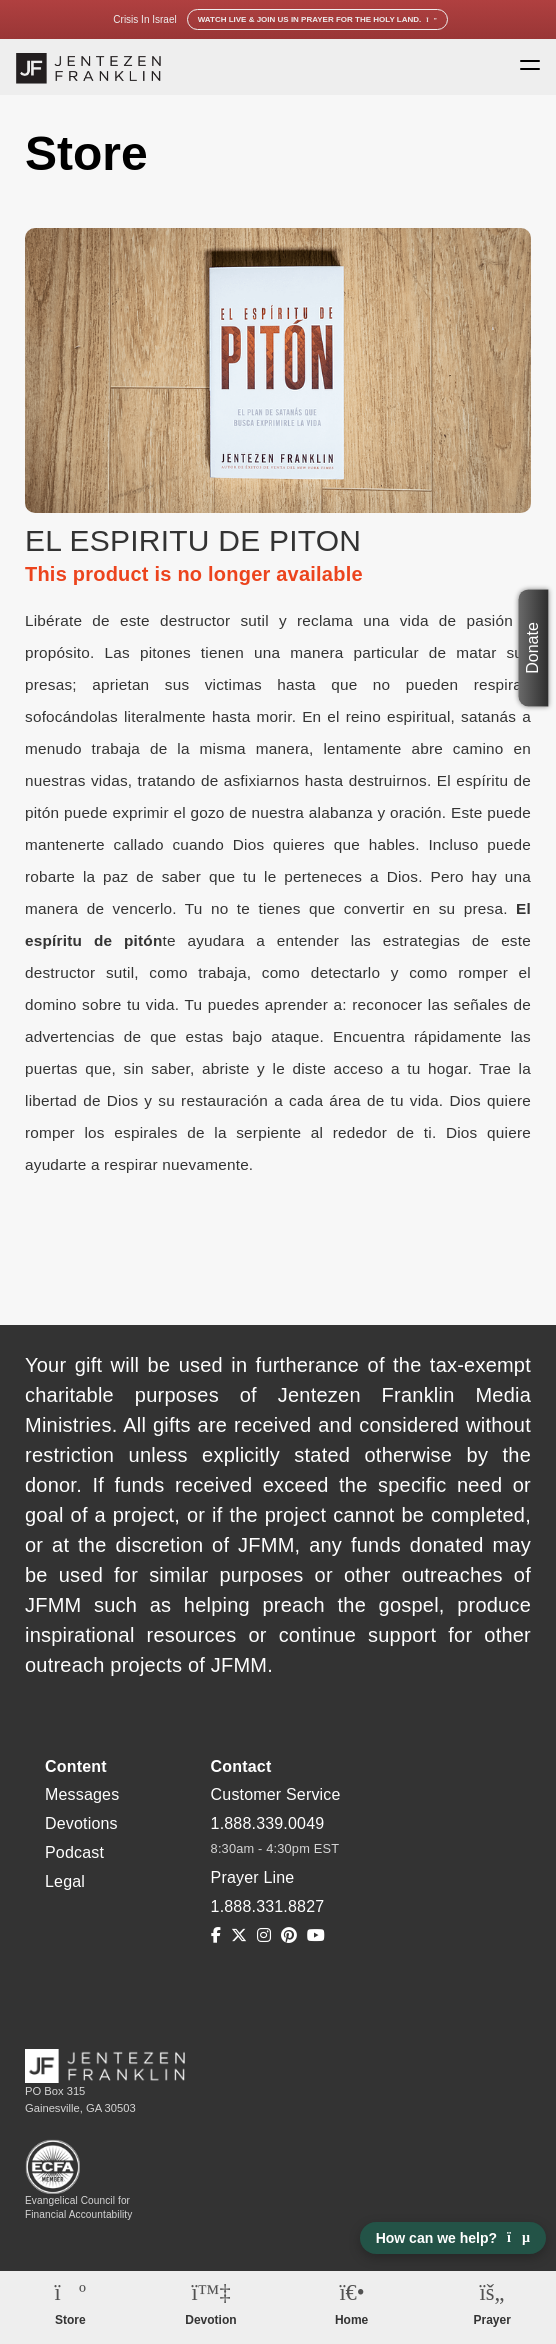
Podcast (74, 1852)
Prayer (492, 2320)
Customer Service (276, 1794)
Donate (533, 648)
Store (70, 2320)
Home (351, 2320)
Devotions (81, 1823)
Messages (82, 1794)
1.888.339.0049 (268, 1823)
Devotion (210, 2320)
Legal (65, 1881)
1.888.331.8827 (268, 1906)
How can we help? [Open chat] (453, 2238)
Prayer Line (253, 1877)
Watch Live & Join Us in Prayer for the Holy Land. (317, 19)
